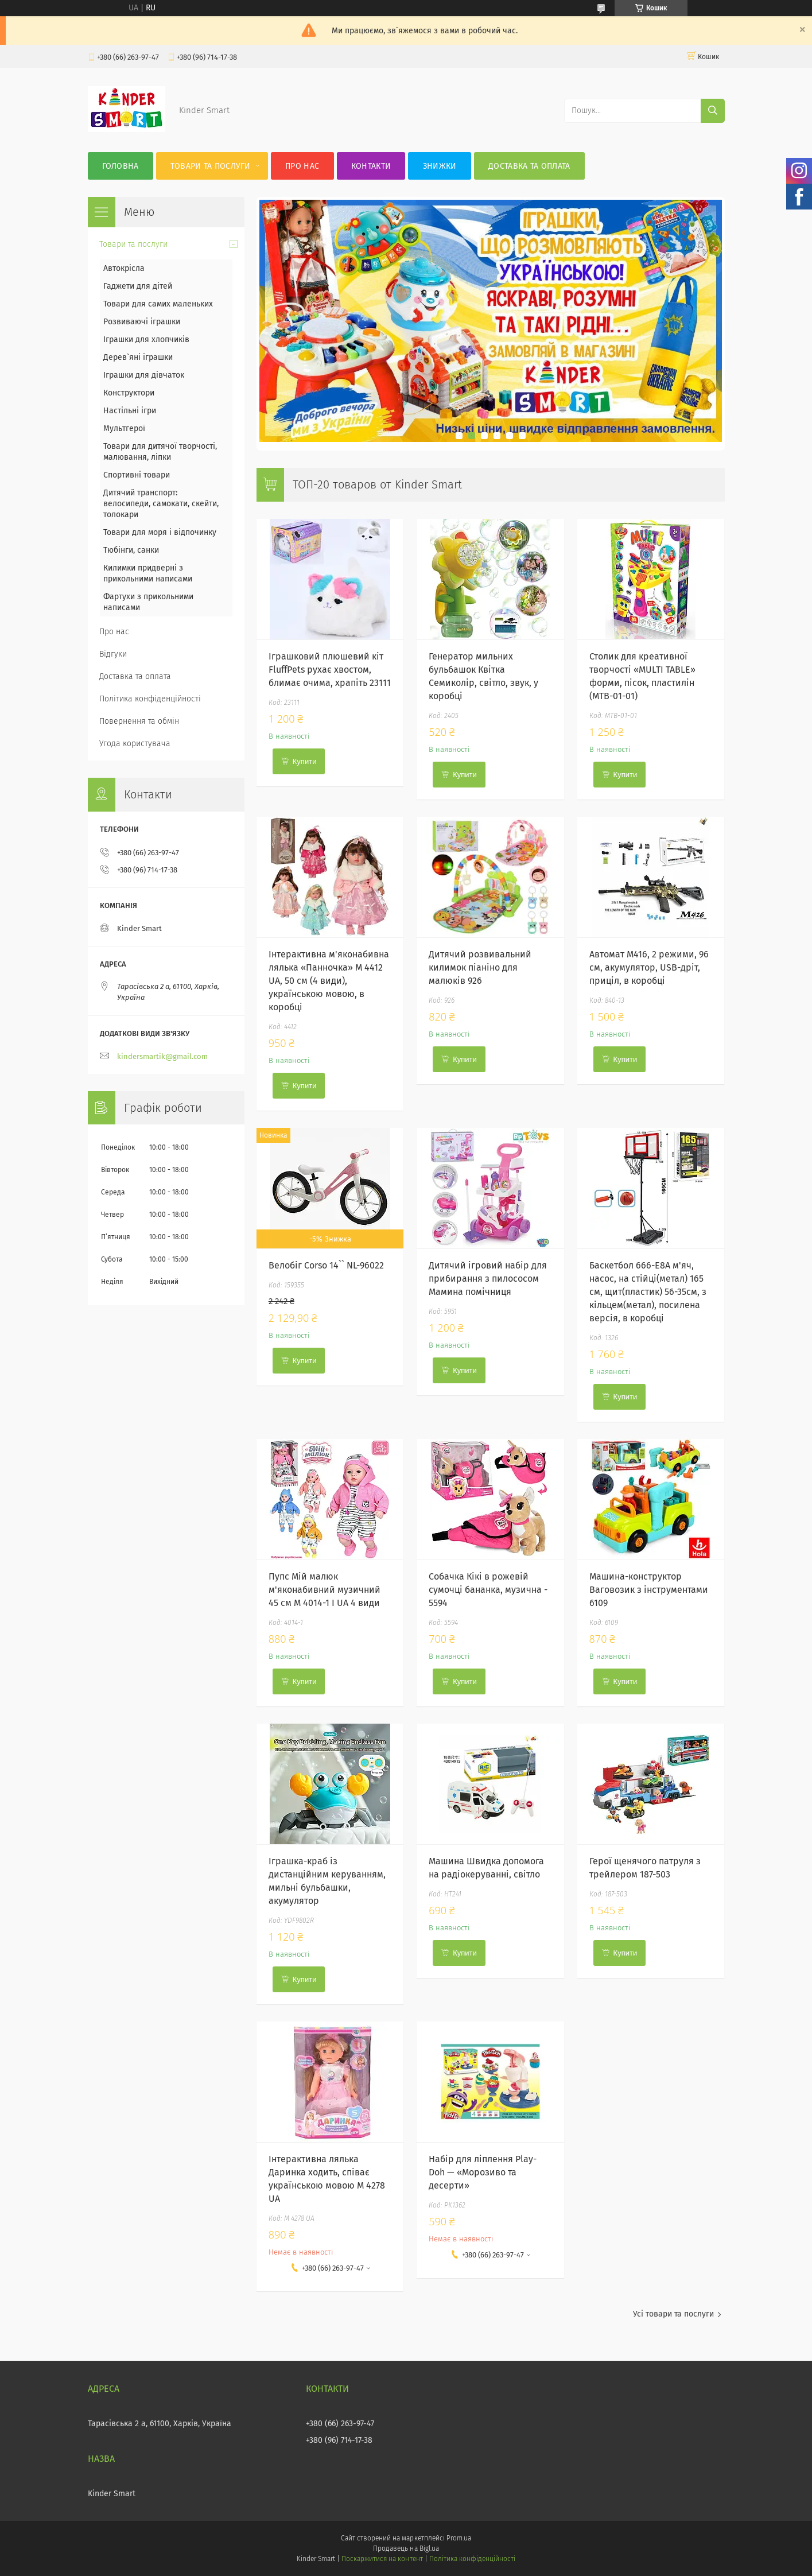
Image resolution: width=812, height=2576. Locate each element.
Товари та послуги (210, 166)
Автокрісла (124, 268)
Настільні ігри (129, 411)
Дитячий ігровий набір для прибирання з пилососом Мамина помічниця (488, 1278)
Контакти (371, 166)
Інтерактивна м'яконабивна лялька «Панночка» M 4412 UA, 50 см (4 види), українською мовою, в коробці (329, 980)
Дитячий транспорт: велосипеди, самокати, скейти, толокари (161, 503)
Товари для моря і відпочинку (159, 532)
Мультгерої (124, 428)
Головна (120, 166)
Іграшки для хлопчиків (146, 339)
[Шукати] (713, 111)
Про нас (302, 166)
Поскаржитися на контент (381, 2559)
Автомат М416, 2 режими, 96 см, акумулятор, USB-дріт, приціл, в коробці (649, 967)
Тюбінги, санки (131, 550)
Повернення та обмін (139, 721)
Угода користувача (134, 743)
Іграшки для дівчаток (143, 375)
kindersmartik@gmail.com (162, 1056)
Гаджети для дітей (137, 286)
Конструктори (128, 393)
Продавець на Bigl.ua (405, 2548)
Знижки (440, 166)
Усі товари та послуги (673, 2314)
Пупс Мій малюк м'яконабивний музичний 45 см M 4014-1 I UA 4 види (324, 1589)
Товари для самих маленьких (158, 304)
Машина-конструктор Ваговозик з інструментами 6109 (648, 1589)
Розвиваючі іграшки (141, 322)
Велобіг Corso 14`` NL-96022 (326, 1265)
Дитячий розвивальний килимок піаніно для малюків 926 (480, 967)
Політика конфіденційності (150, 699)
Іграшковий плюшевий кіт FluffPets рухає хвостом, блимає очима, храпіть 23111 (330, 669)
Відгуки (113, 654)
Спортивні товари (136, 475)
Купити (305, 761)
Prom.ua (458, 2538)
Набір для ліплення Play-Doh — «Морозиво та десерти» (483, 2172)
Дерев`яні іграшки (138, 357)
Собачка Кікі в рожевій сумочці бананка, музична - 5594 (488, 1589)
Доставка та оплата (529, 166)
